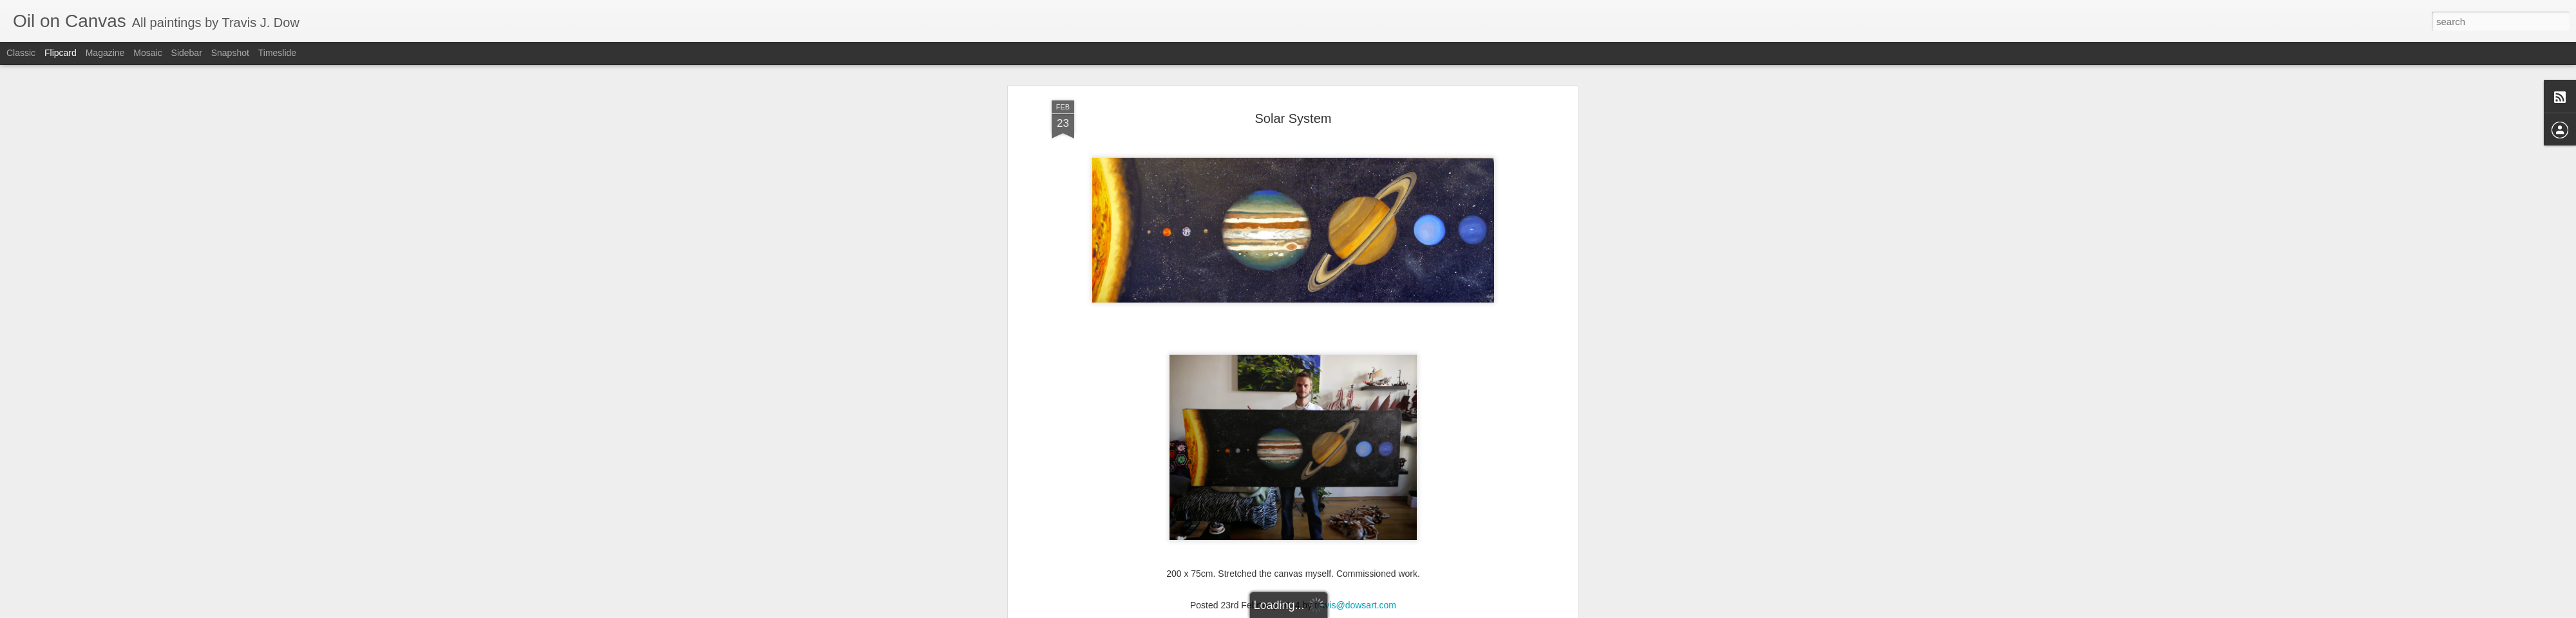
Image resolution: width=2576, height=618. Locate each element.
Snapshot (230, 53)
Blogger (1351, 611)
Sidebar (186, 53)
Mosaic (147, 53)
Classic (20, 53)
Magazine (105, 53)
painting (1310, 552)
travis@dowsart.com (1355, 535)
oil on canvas (1262, 552)
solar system (1356, 552)
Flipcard (60, 53)
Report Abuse (1389, 611)
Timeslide (277, 53)
